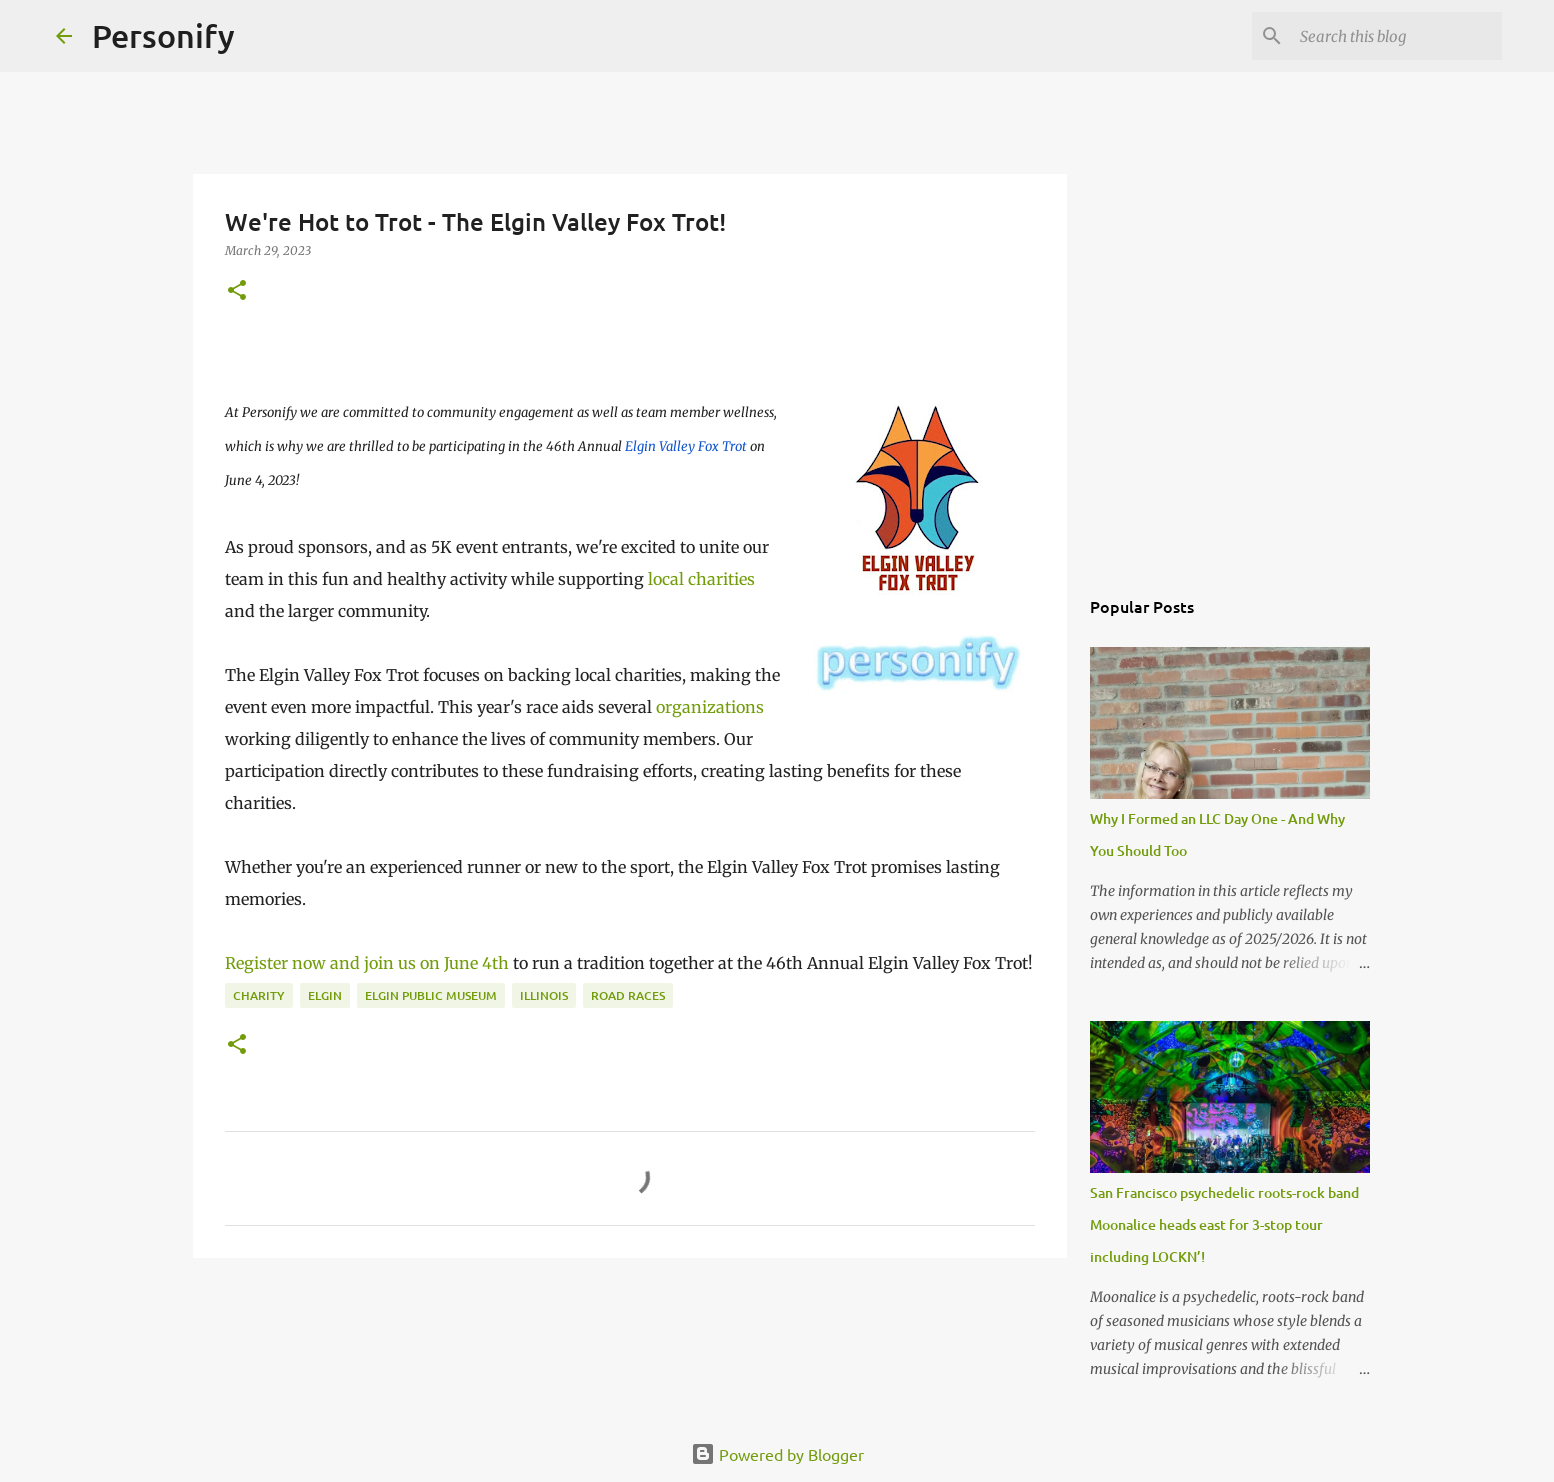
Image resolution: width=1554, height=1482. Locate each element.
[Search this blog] (1397, 36)
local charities (701, 579)
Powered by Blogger (777, 1454)
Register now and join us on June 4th (367, 963)
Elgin (325, 995)
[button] (237, 291)
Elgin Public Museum (431, 995)
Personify (163, 35)
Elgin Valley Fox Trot (686, 446)
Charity (259, 995)
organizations (710, 707)
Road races (628, 995)
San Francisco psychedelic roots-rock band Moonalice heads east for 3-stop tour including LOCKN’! (1224, 1224)
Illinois (544, 995)
